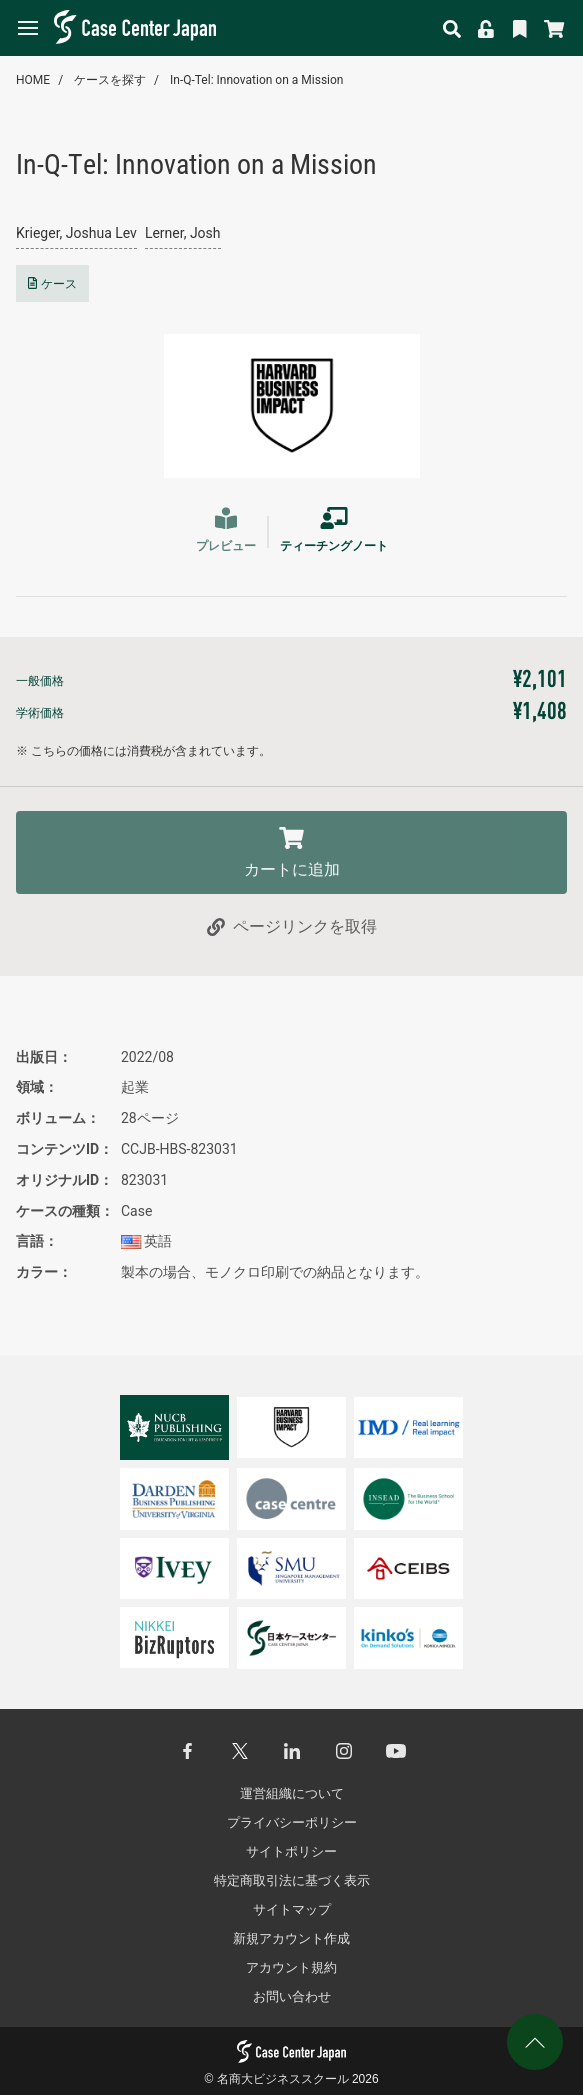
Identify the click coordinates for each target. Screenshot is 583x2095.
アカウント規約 (291, 1967)
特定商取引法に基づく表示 (292, 1880)
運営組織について (292, 1793)
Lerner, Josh (183, 233)
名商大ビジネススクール (283, 2079)
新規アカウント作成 (291, 1938)
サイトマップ (292, 1909)
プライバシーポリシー (292, 1822)
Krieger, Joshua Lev (76, 233)
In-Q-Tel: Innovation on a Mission (256, 80)
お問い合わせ (292, 1996)
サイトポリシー (291, 1851)
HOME (33, 80)
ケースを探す (110, 80)
